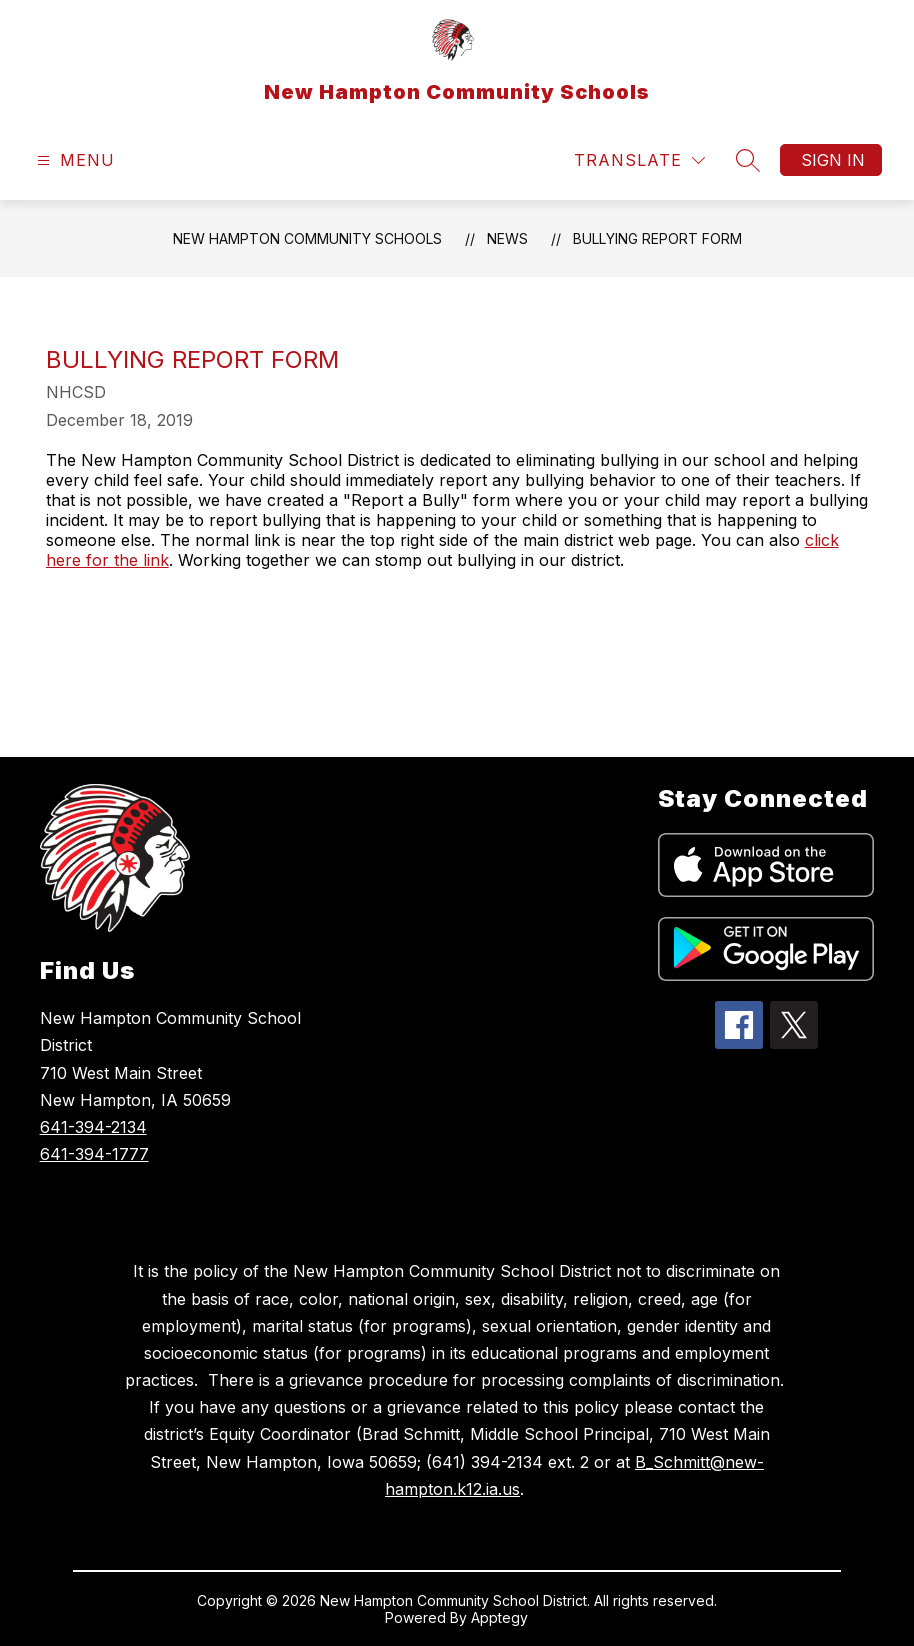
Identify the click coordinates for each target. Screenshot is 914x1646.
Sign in (833, 160)
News (507, 238)
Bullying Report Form (657, 238)
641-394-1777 (94, 1154)
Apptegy (499, 1617)
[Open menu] (73, 160)
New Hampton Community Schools (307, 238)
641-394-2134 (93, 1127)
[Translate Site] (639, 160)
